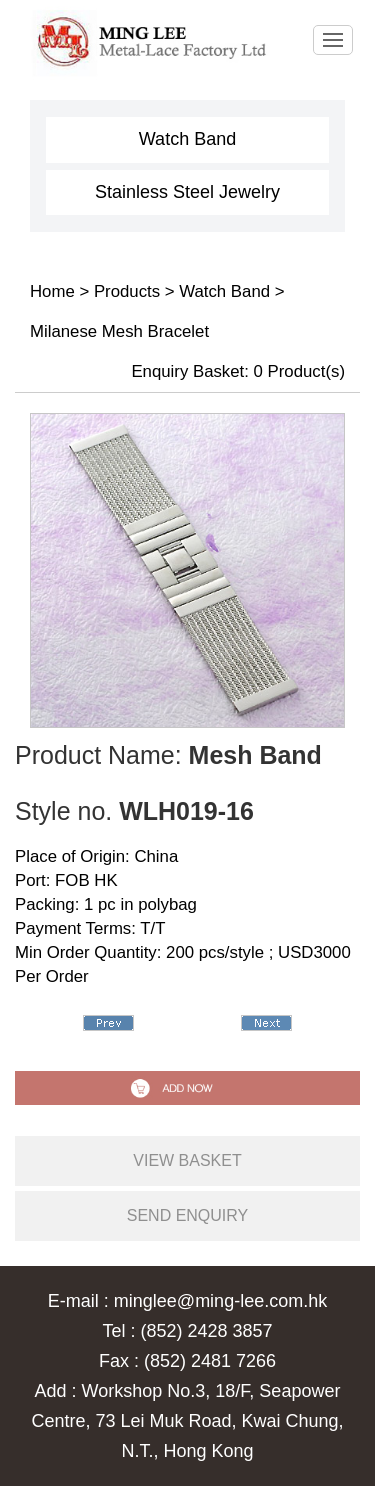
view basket (187, 1160)
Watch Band (187, 139)
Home (52, 291)
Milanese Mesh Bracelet (119, 331)
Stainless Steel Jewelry (187, 192)
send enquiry (188, 1215)
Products (127, 291)
